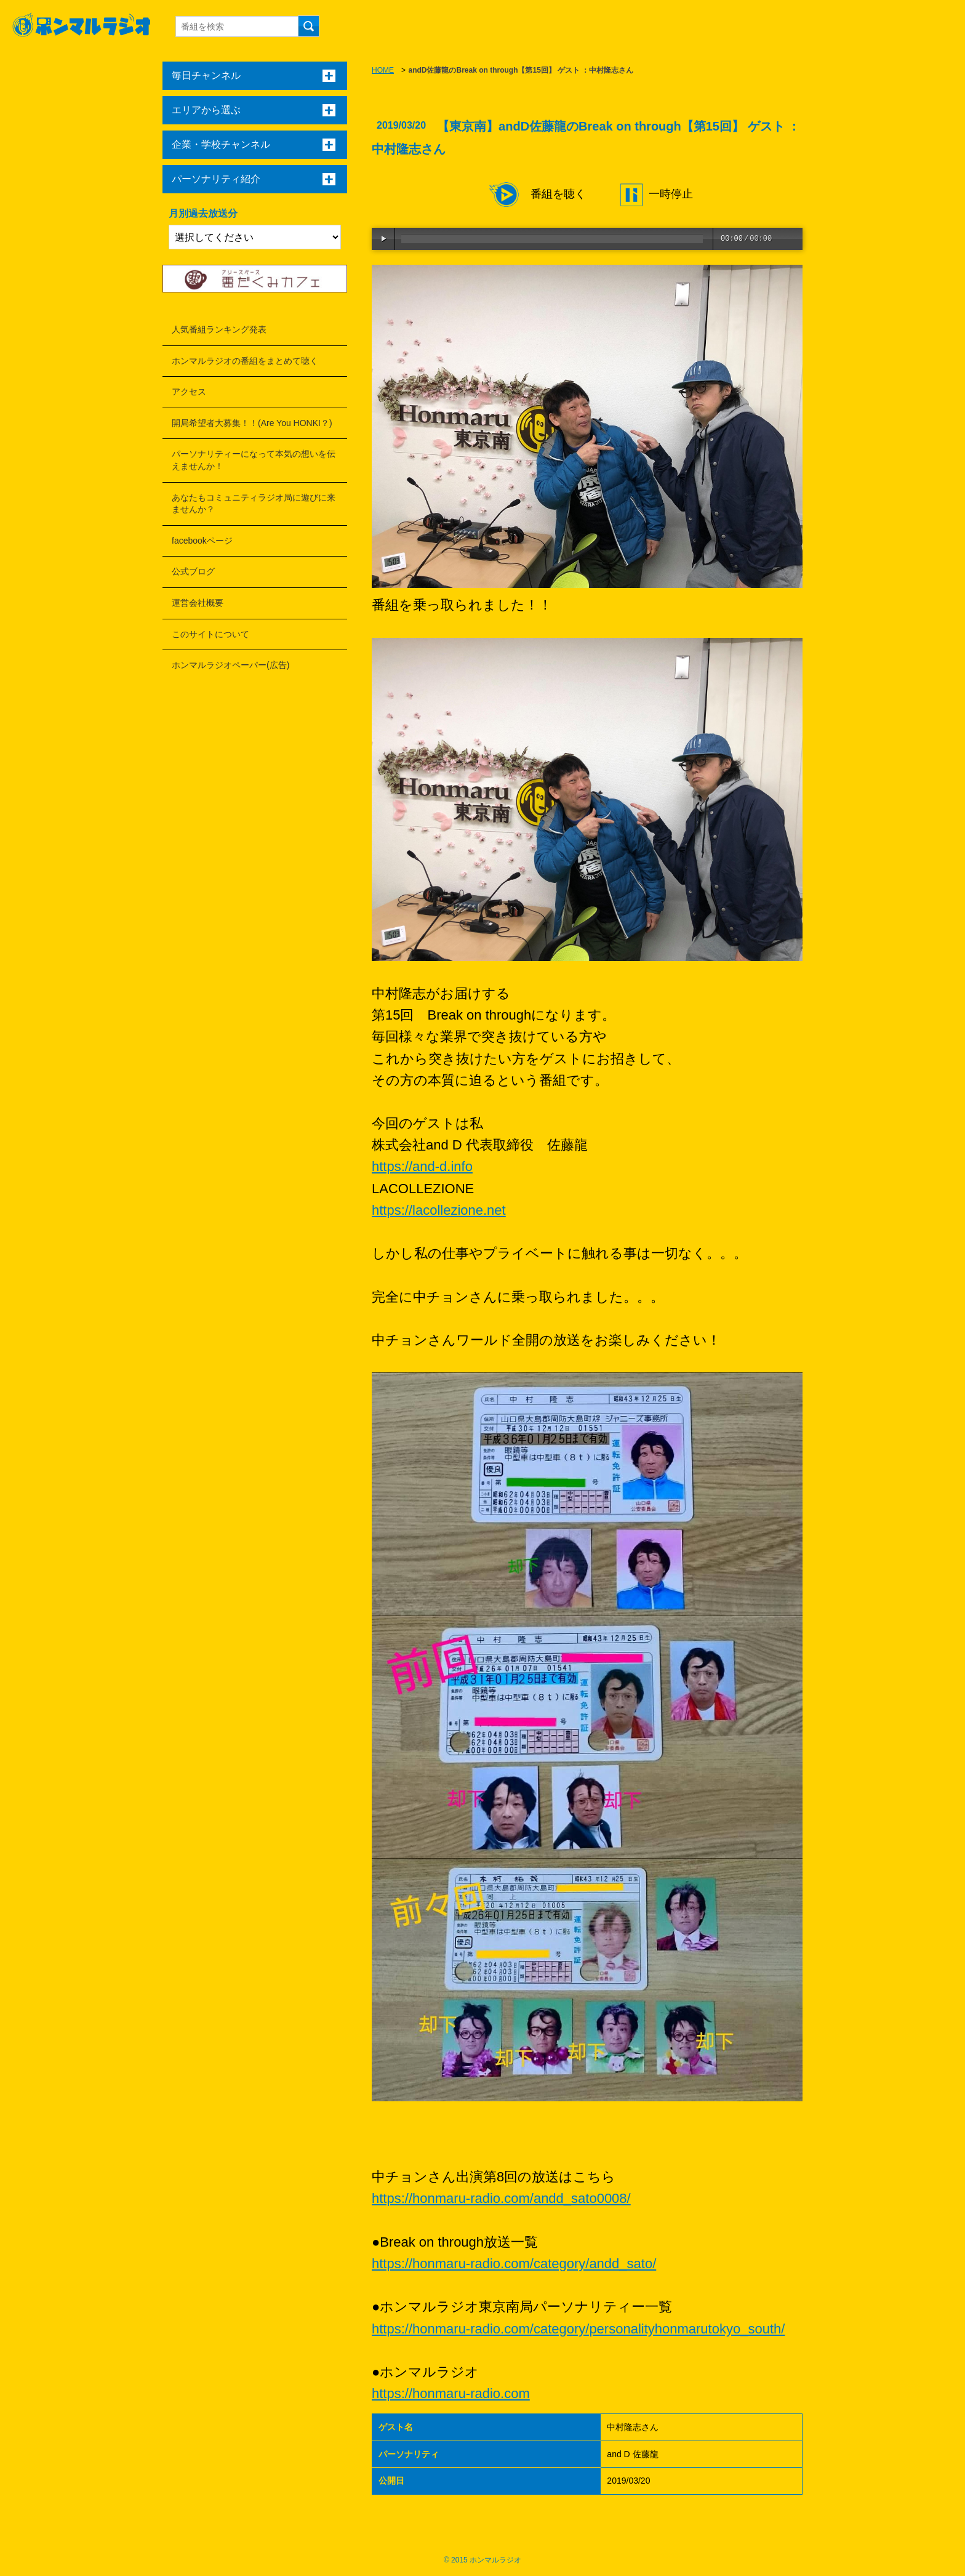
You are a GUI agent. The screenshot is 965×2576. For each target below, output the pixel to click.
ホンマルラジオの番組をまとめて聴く (245, 361)
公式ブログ (193, 571)
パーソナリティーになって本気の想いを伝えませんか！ (253, 460)
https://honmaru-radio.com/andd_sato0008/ (501, 2198)
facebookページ (202, 540)
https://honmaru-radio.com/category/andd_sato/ (514, 2263)
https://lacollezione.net (439, 1210)
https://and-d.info (422, 1166)
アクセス (189, 391)
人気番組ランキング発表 (219, 329)
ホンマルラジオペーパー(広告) (230, 665)
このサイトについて (210, 634)
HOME (383, 70)
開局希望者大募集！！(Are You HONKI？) (252, 423)
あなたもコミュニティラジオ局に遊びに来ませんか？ (253, 504)
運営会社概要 (197, 603)
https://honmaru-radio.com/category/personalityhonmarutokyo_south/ (578, 2329)
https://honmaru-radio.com (451, 2393)
